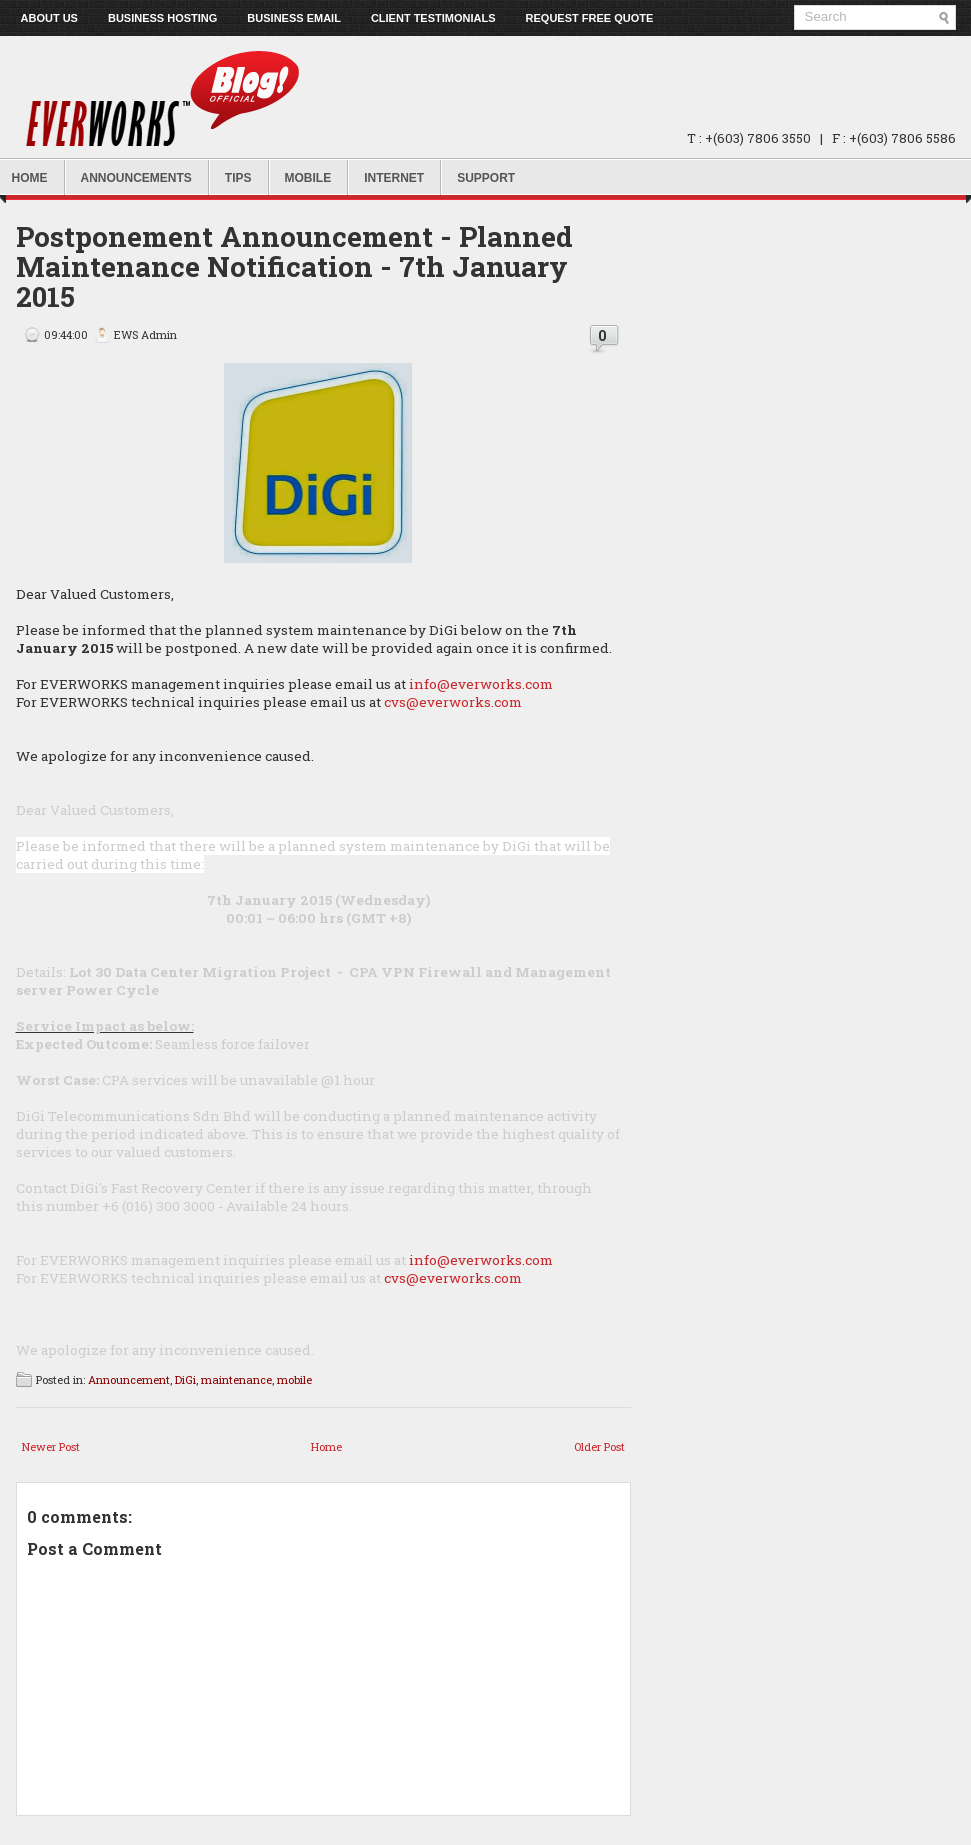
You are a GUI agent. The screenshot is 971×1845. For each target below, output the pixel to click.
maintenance (236, 1379)
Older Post (599, 1446)
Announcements (136, 178)
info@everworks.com (481, 684)
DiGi (185, 1379)
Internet (394, 178)
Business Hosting (162, 18)
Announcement (129, 1379)
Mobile (308, 178)
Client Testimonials (433, 18)
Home (326, 1446)
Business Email (294, 18)
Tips (238, 178)
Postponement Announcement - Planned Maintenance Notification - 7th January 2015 (294, 267)
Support (486, 178)
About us (49, 18)
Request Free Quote (590, 18)
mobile (294, 1379)
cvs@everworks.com (453, 702)
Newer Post (51, 1446)
